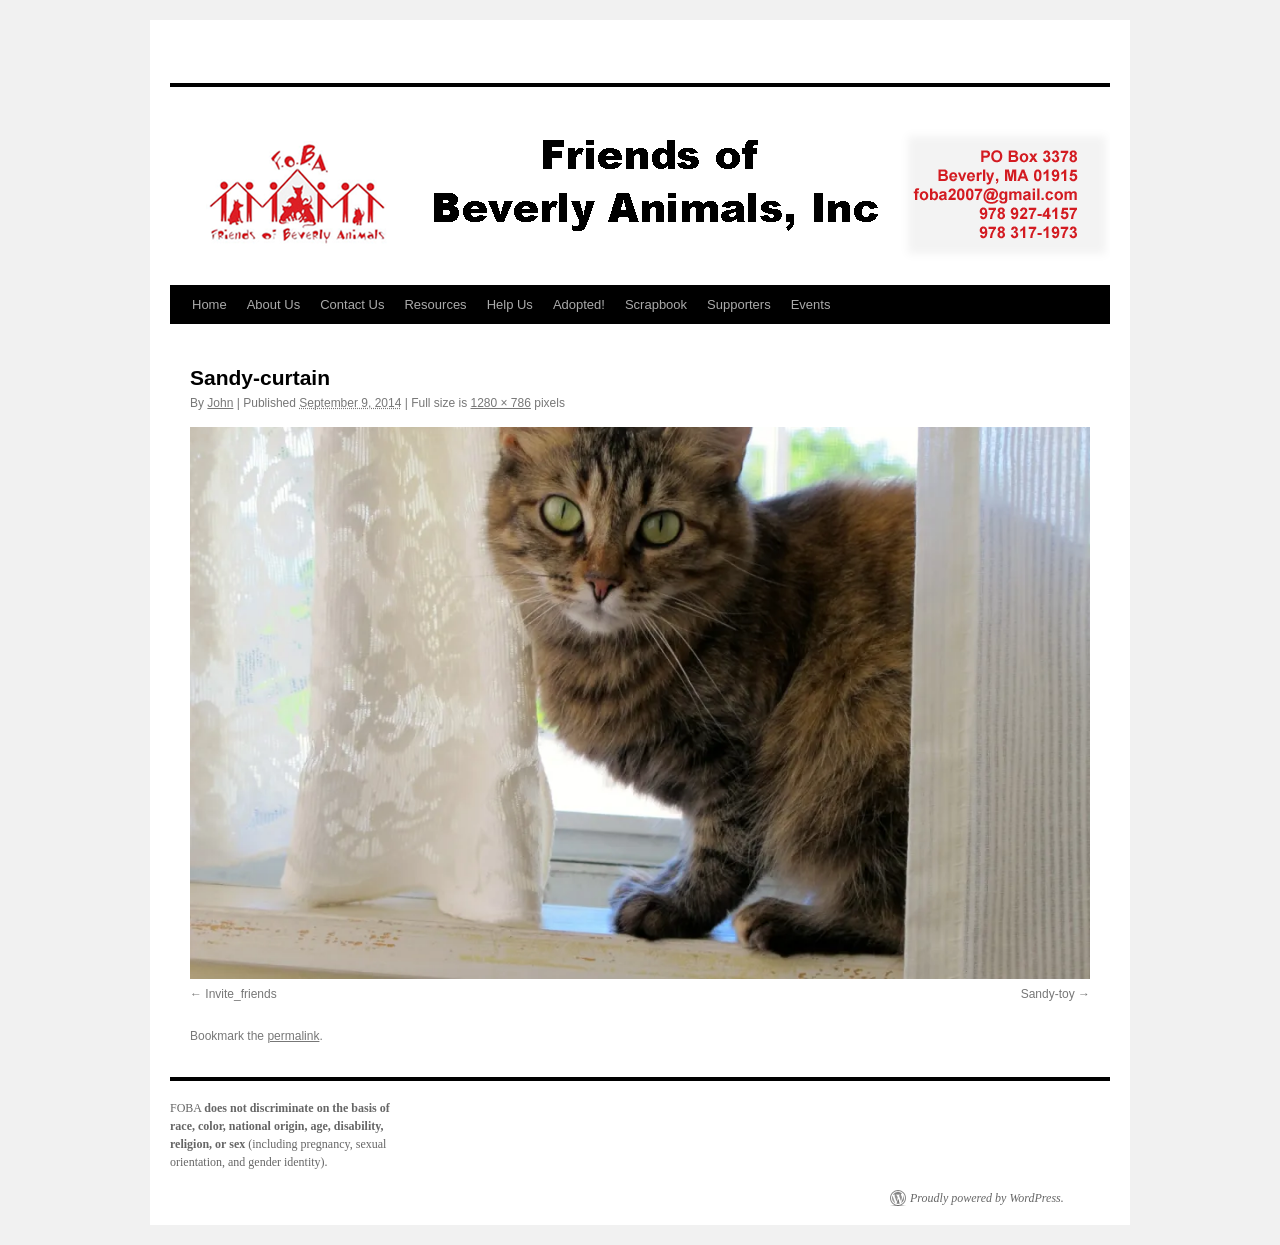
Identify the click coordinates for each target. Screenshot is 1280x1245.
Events (811, 304)
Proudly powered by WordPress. (987, 1198)
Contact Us (352, 304)
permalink (293, 1036)
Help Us (510, 304)
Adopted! (579, 304)
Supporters (739, 304)
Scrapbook (656, 304)
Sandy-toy (1048, 994)
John (220, 403)
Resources (435, 304)
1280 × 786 (501, 403)
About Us (273, 304)
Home (209, 304)
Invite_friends (240, 994)
